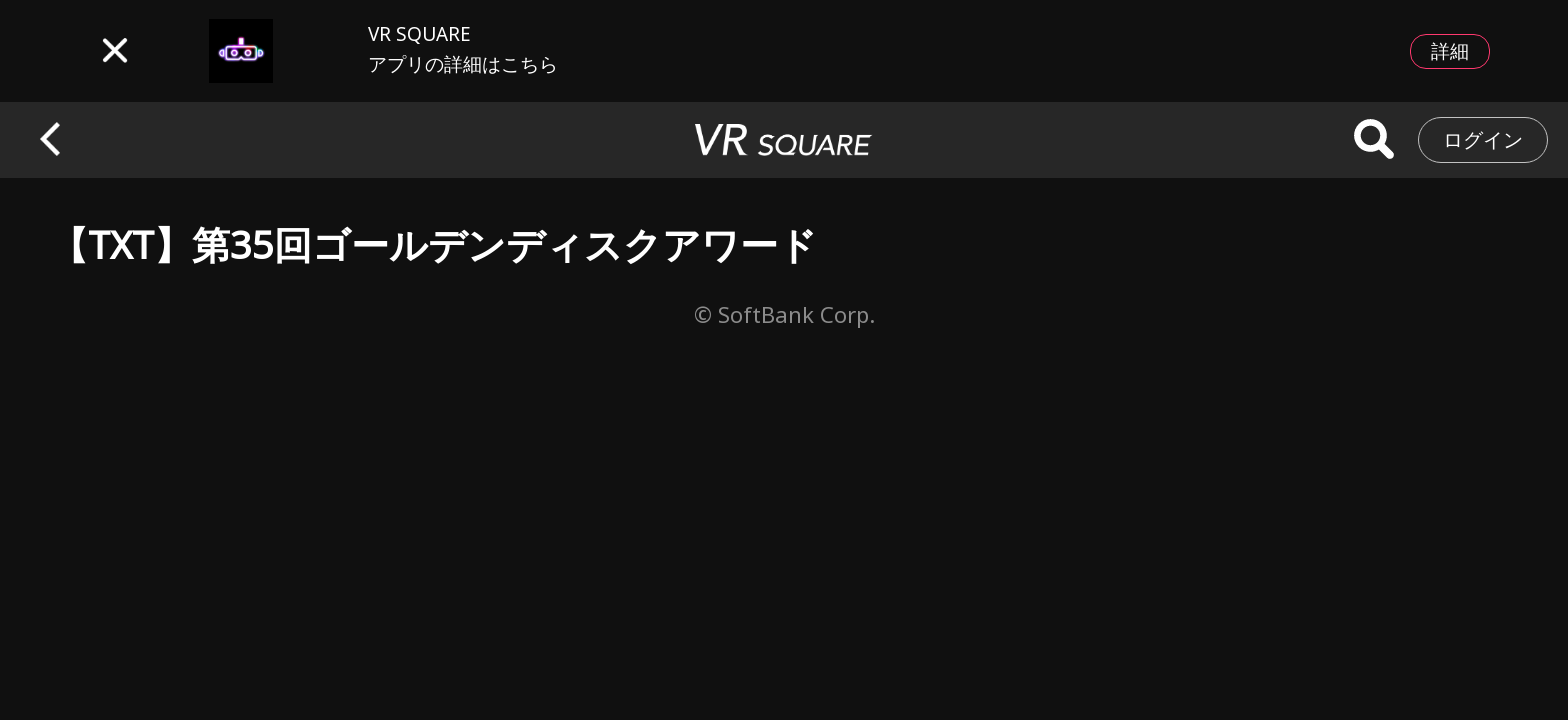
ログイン (1483, 139)
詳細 (1450, 51)
